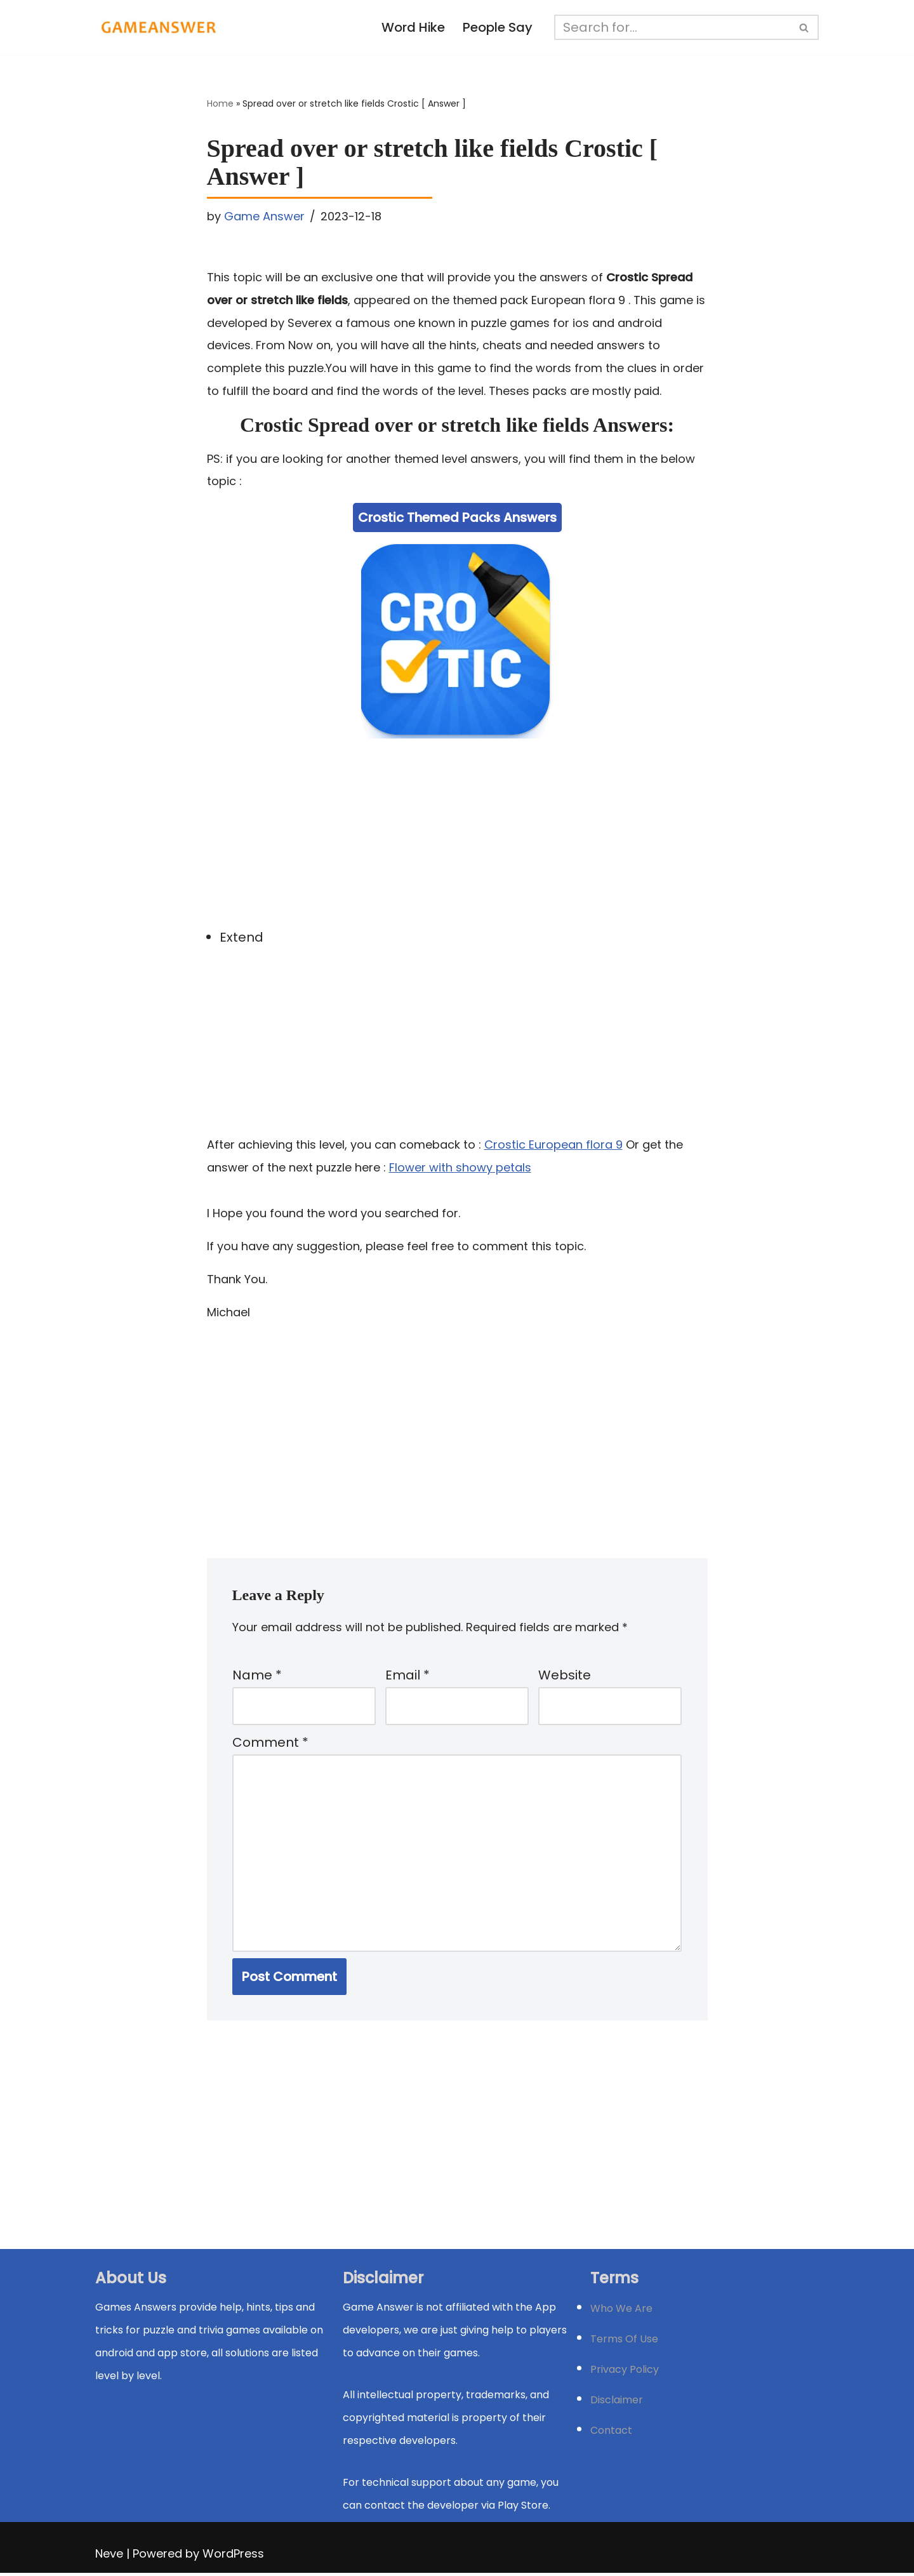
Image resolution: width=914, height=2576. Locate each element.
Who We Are (621, 2311)
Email (407, 1677)
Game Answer (264, 216)
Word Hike (413, 28)
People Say (498, 28)
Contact (611, 2433)
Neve (109, 2557)
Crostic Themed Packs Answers (457, 518)
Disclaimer (616, 2403)
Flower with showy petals (460, 1168)
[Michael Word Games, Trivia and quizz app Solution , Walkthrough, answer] (158, 27)
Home (220, 104)
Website (564, 1677)
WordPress (233, 2557)
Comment (270, 1745)
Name (257, 1677)
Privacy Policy (624, 2372)
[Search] (673, 27)
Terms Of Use (624, 2342)
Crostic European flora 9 (553, 1145)
